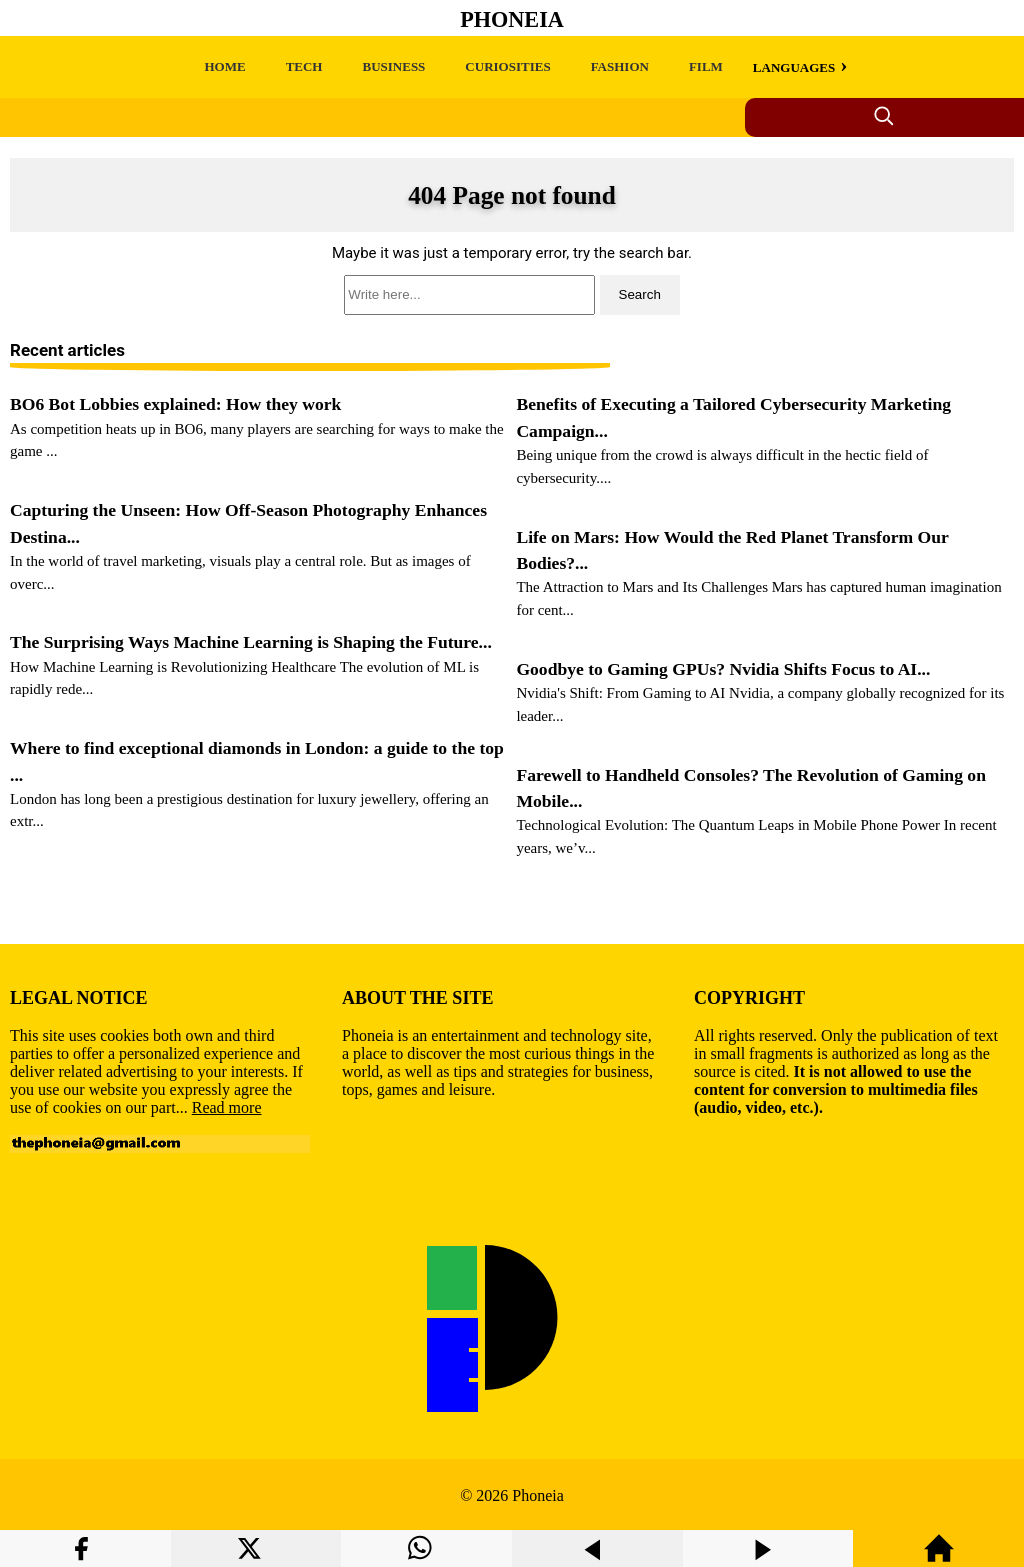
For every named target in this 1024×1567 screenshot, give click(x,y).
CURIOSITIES (507, 66)
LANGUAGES (794, 67)
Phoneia (512, 19)
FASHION (620, 66)
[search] (512, 295)
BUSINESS (393, 66)
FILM (706, 66)
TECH (304, 66)
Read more (227, 1107)
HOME (224, 66)
